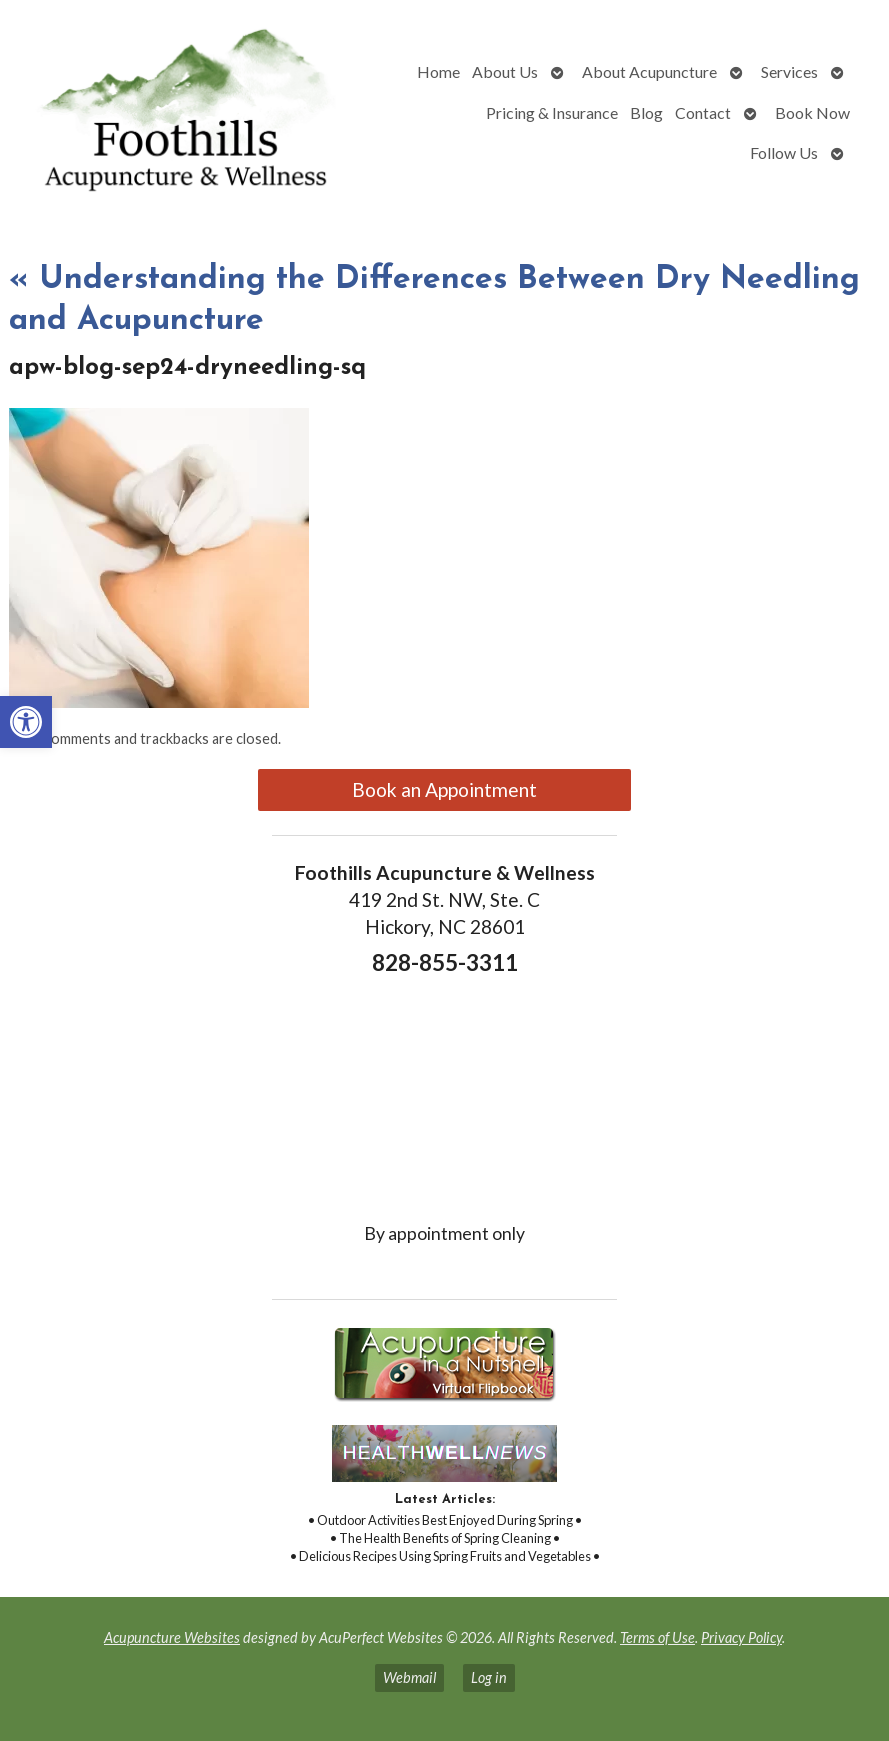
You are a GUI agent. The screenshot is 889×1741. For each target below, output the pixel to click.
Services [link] (789, 71)
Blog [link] (646, 112)
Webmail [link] (409, 1677)
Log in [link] (489, 1677)
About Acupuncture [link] (649, 71)
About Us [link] (505, 71)
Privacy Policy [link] (741, 1637)
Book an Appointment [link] (444, 789)
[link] (26, 722)
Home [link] (438, 71)
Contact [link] (703, 112)
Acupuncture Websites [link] (172, 1637)
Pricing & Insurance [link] (552, 112)
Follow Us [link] (784, 152)
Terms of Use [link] (657, 1637)
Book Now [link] (812, 112)
